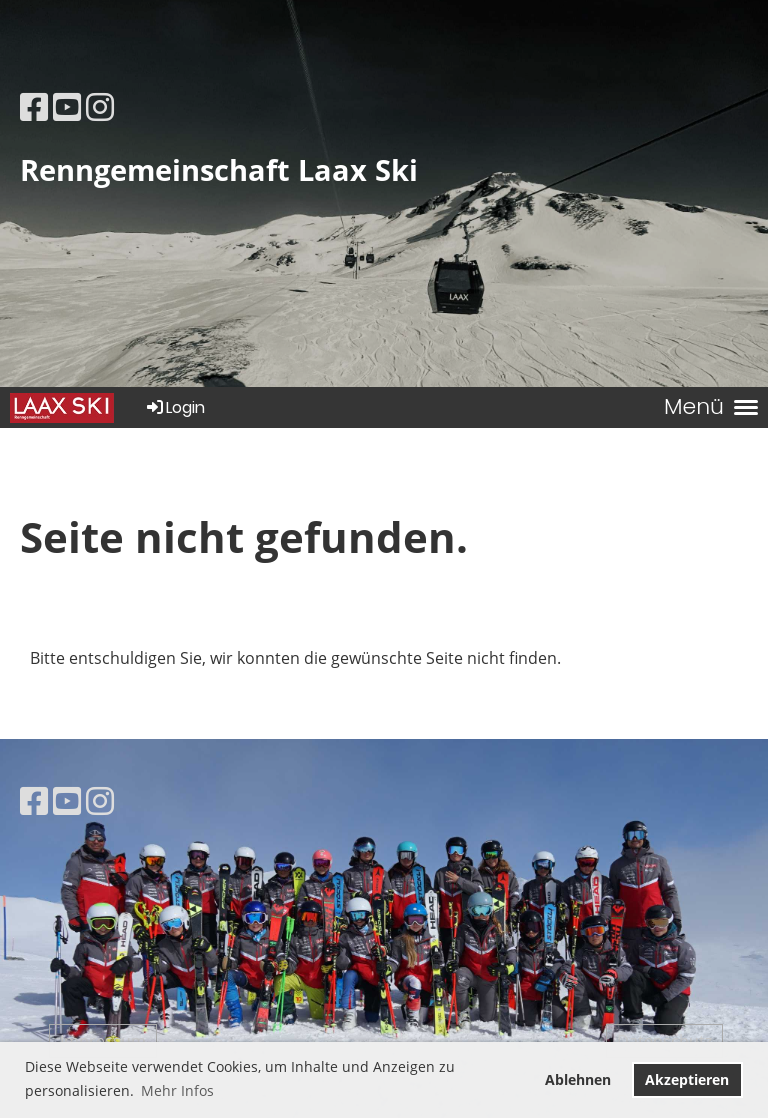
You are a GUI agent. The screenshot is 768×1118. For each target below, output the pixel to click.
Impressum (103, 1041)
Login (174, 407)
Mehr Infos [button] (177, 1090)
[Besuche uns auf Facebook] (34, 106)
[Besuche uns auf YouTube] (67, 106)
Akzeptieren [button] (687, 1079)
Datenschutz (664, 1041)
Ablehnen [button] (578, 1079)
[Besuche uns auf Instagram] (100, 106)
